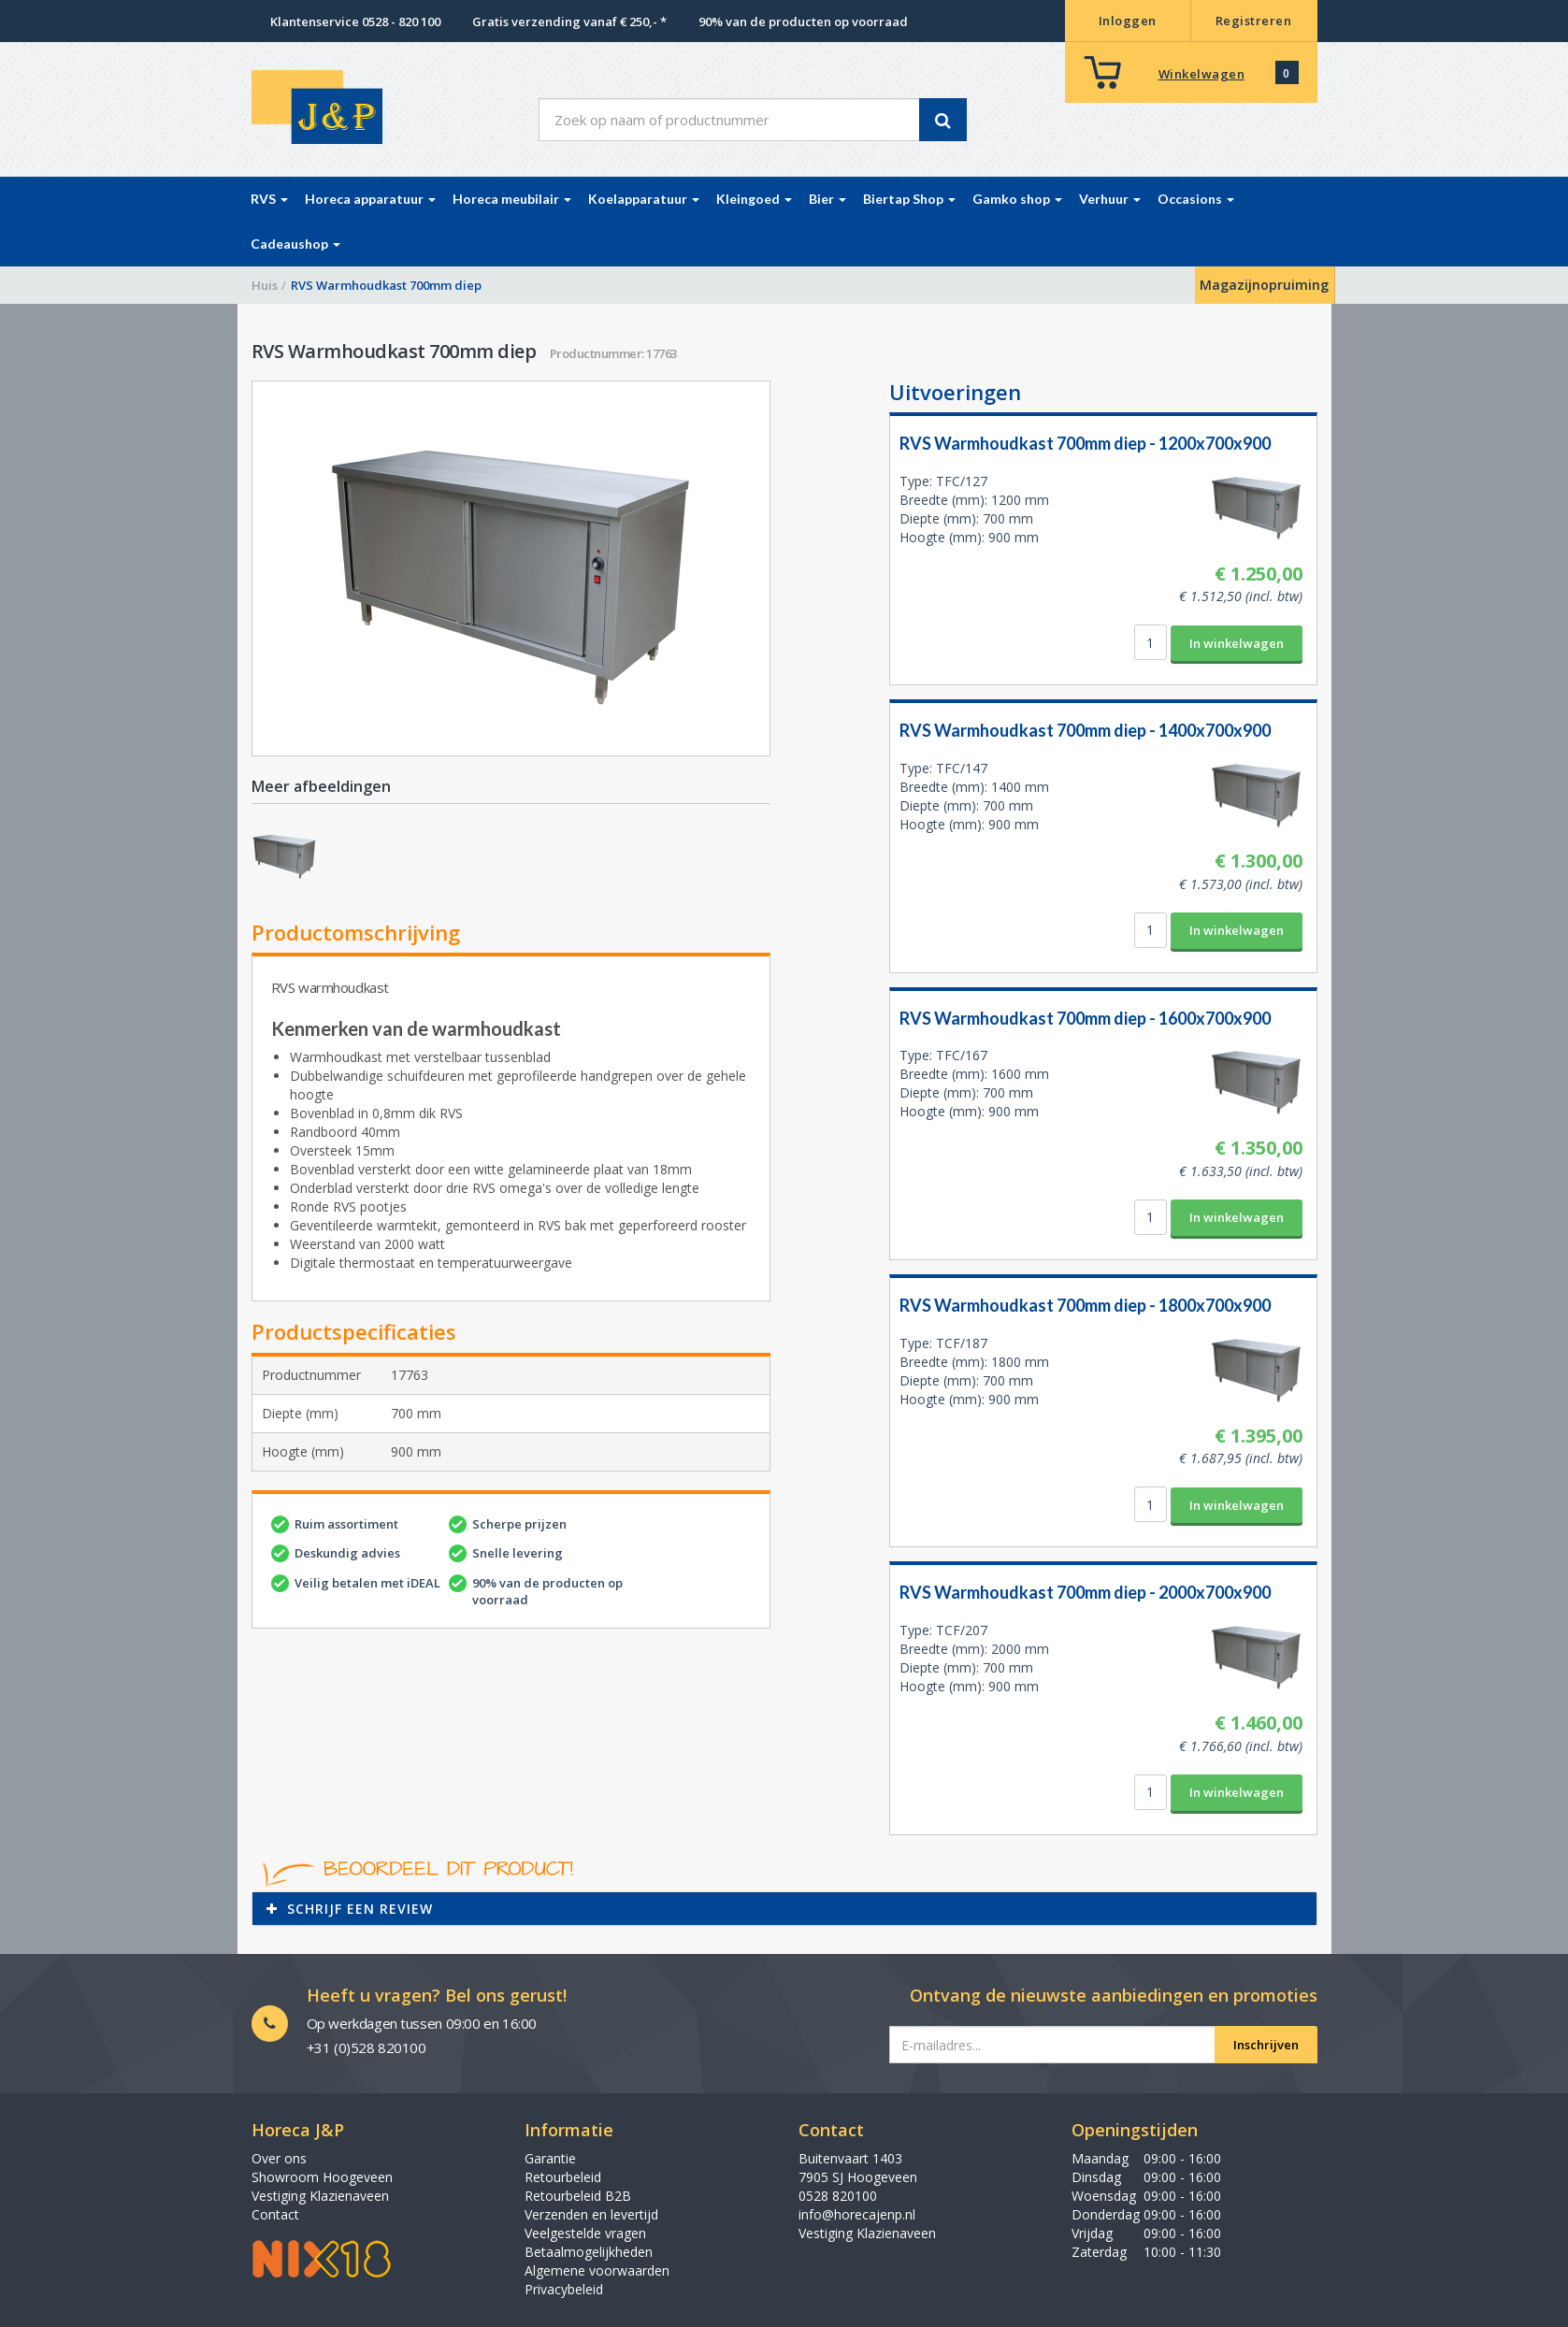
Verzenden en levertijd (591, 2214)
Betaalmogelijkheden (589, 2252)
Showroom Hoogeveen (322, 2177)
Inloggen (1128, 20)
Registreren (1254, 20)
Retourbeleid (563, 2177)
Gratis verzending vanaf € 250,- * (569, 21)
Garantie (550, 2158)
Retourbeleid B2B (578, 2196)
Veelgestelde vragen (585, 2233)
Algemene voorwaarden (597, 2270)
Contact (275, 2214)
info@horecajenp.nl (856, 2214)
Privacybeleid (564, 2289)
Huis (265, 285)
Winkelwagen (1201, 73)
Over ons (279, 2158)
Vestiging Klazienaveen (320, 2196)
